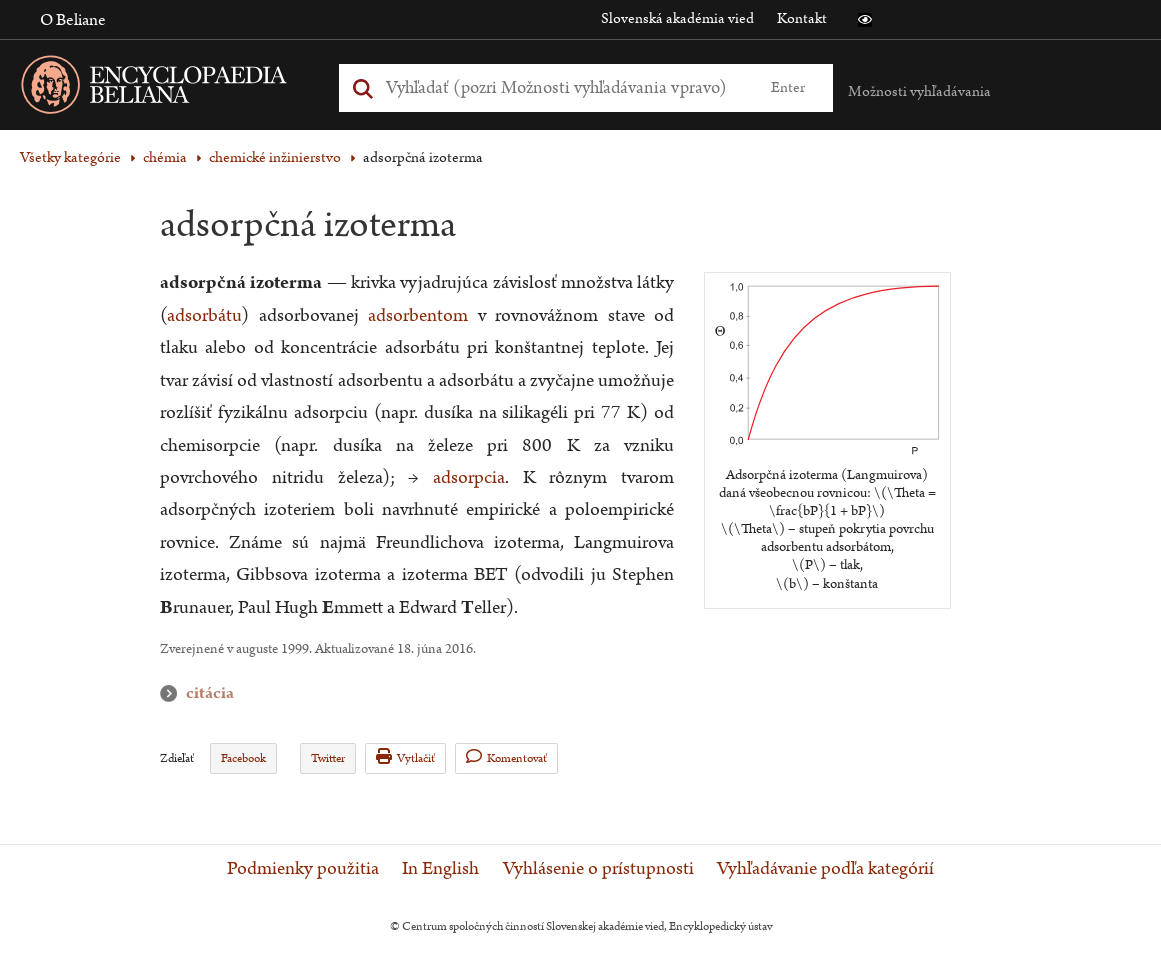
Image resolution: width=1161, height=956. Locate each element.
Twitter (328, 758)
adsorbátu (204, 315)
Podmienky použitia (303, 869)
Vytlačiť (405, 757)
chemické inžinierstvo (275, 157)
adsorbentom (418, 315)
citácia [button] (173, 693)
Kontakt (802, 18)
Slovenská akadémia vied (677, 18)
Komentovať (506, 757)
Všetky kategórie (70, 157)
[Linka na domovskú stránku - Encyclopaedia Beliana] (185, 88)
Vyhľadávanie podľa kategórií (825, 869)
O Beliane (73, 20)
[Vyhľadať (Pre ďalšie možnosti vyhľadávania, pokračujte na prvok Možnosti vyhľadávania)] (563, 87)
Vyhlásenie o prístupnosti (598, 869)
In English (440, 869)
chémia (165, 157)
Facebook (243, 758)
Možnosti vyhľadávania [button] (919, 91)
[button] (865, 20)
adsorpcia (469, 477)
